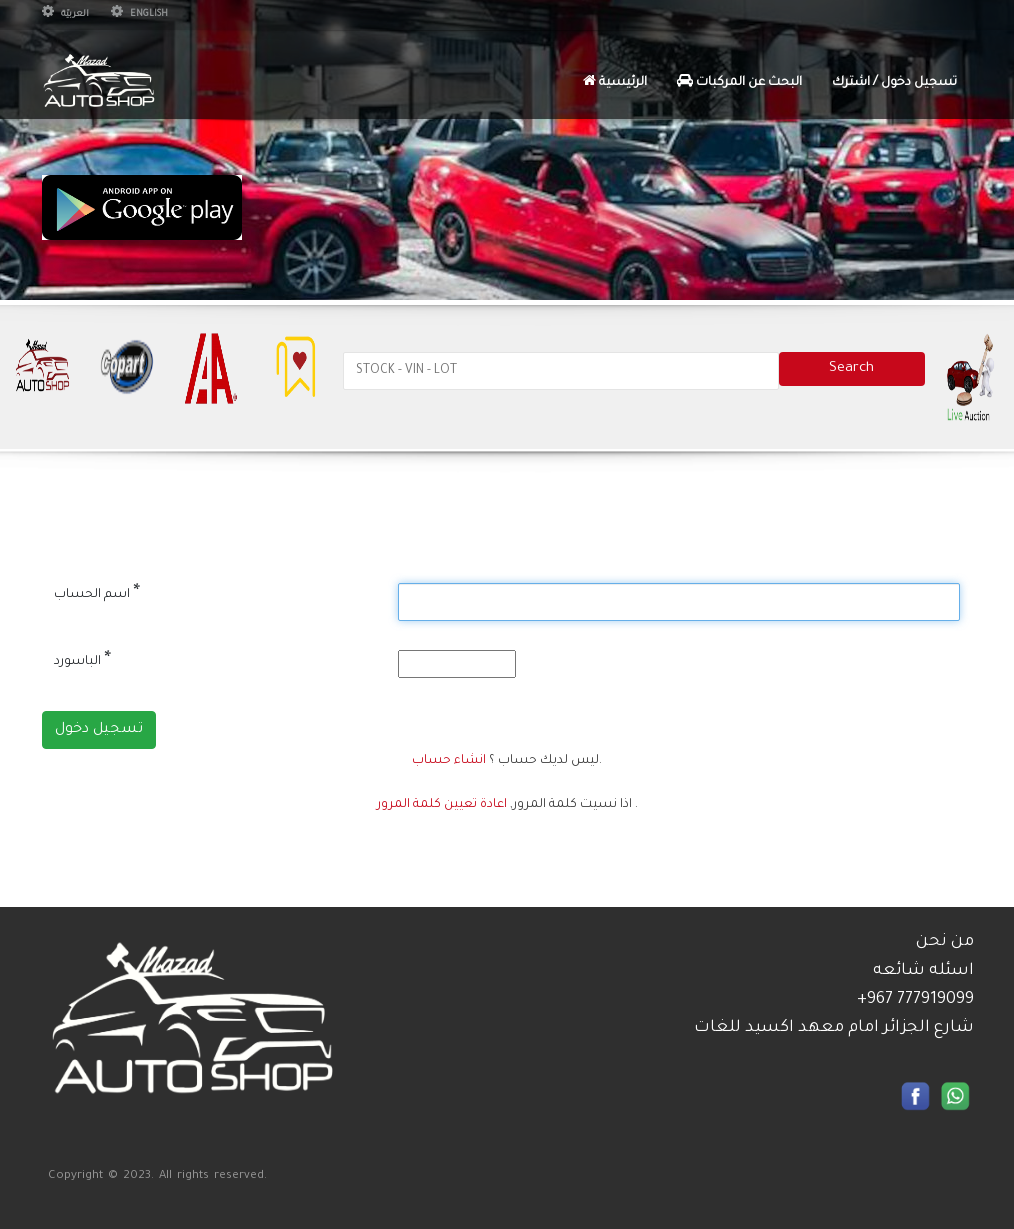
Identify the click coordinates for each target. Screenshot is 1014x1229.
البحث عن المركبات (739, 81)
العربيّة (65, 15)
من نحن (945, 942)
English (139, 15)
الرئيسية (615, 81)
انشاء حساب (449, 761)
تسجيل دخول (99, 730)
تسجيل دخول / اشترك (894, 83)
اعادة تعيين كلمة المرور (442, 805)
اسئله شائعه (923, 971)
